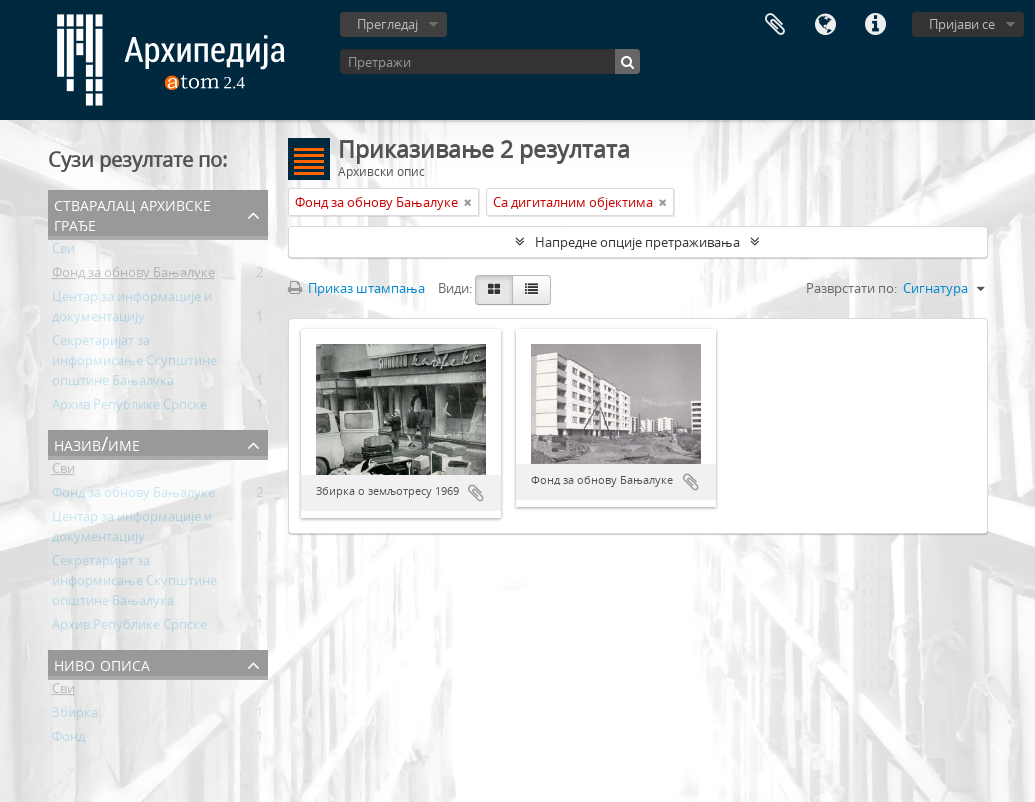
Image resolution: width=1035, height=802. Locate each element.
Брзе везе (875, 25)
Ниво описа (102, 663)
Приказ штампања (356, 288)
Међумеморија (775, 25)
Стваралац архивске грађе (132, 213)
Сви (63, 252)
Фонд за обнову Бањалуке (133, 276)
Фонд (68, 740)
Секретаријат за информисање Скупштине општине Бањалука (134, 364)
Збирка (75, 716)
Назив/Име (97, 443)
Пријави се (962, 24)
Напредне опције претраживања (637, 242)
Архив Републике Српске (129, 408)
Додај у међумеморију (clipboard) (476, 493)
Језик (825, 25)
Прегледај (387, 24)
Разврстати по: (851, 288)
